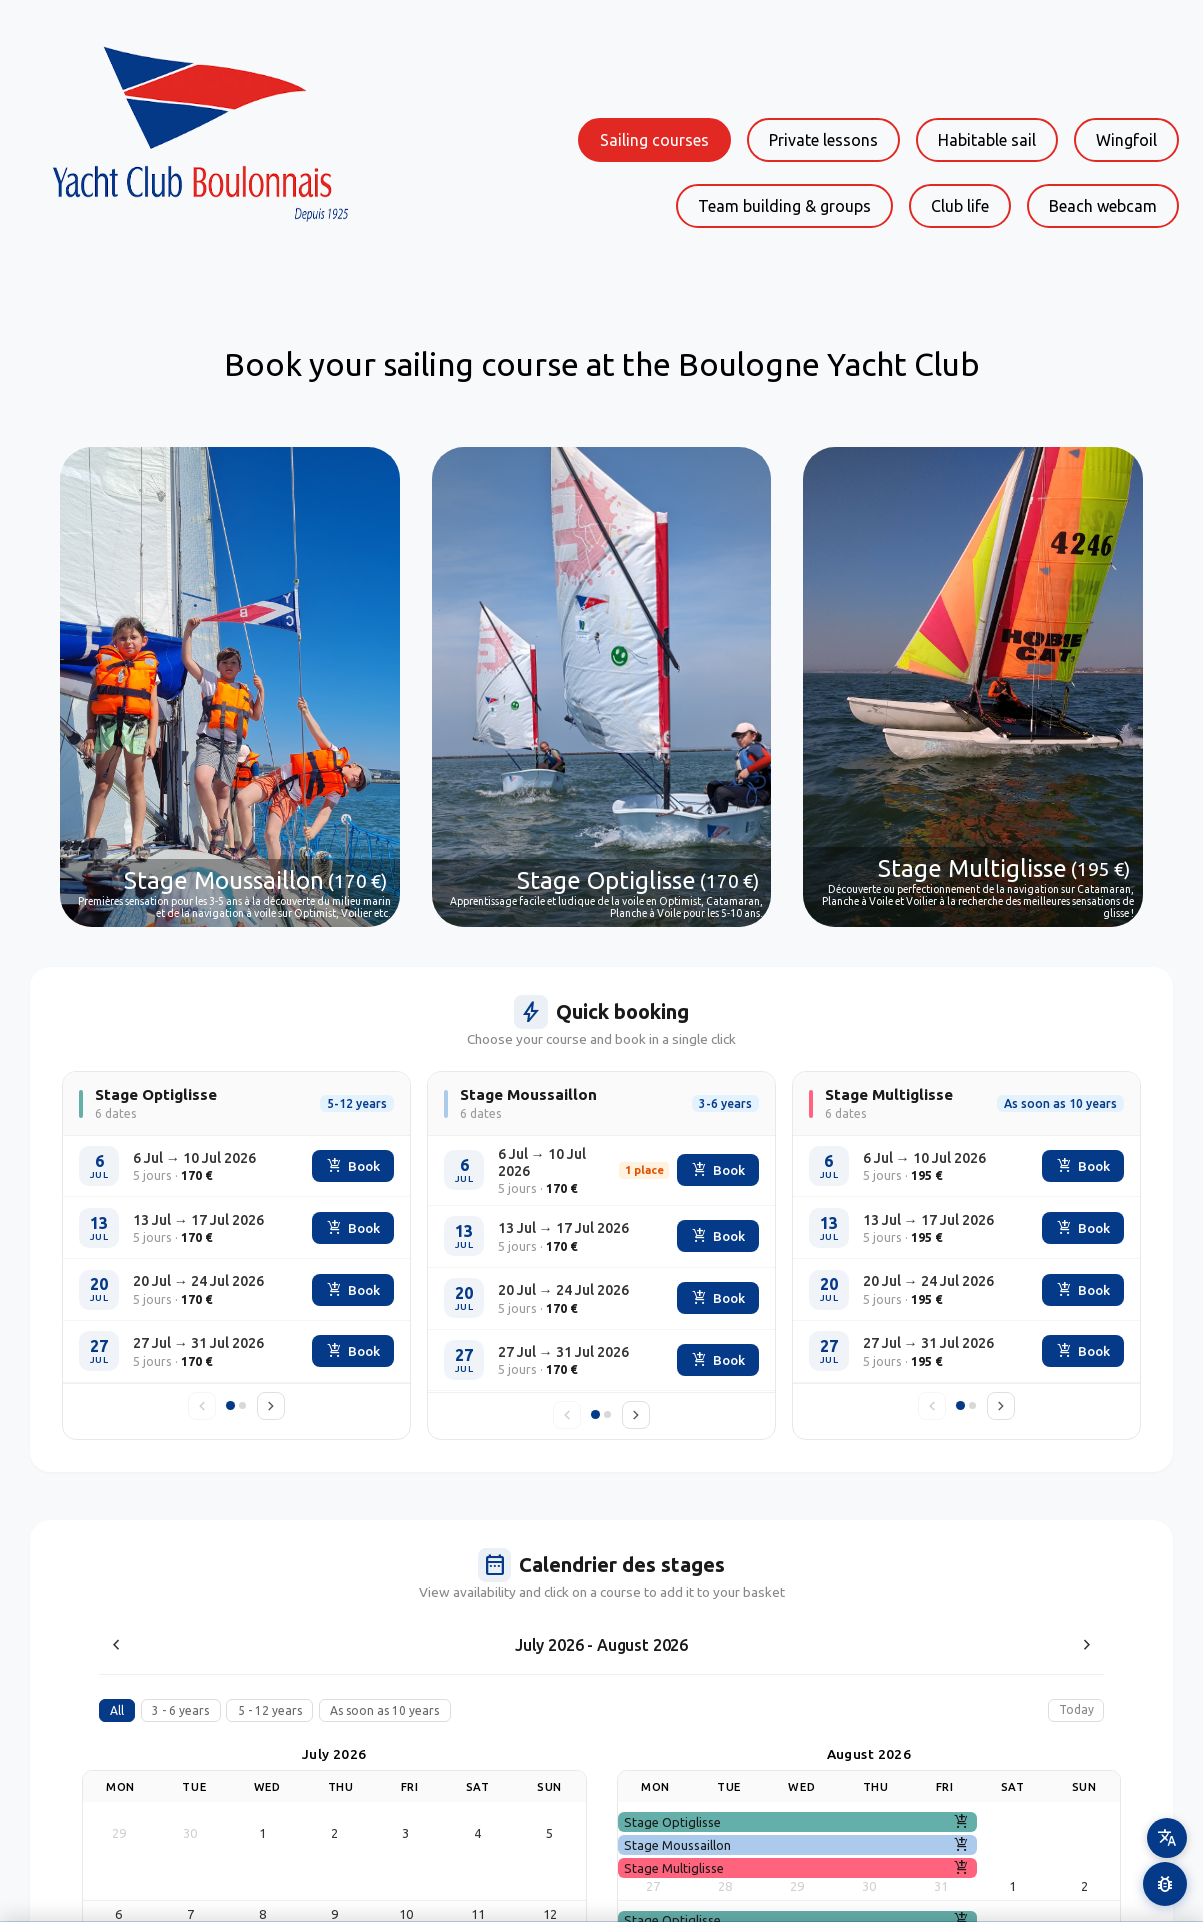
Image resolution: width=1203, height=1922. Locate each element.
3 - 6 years (180, 1710)
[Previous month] (116, 1645)
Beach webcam (1103, 206)
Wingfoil (1126, 140)
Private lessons (823, 140)
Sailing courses (654, 140)
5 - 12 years (270, 1710)
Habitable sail (987, 140)
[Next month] (1087, 1645)
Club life (960, 206)
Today (1076, 1709)
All (117, 1710)
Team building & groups (784, 206)
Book (353, 1166)
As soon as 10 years (384, 1710)
